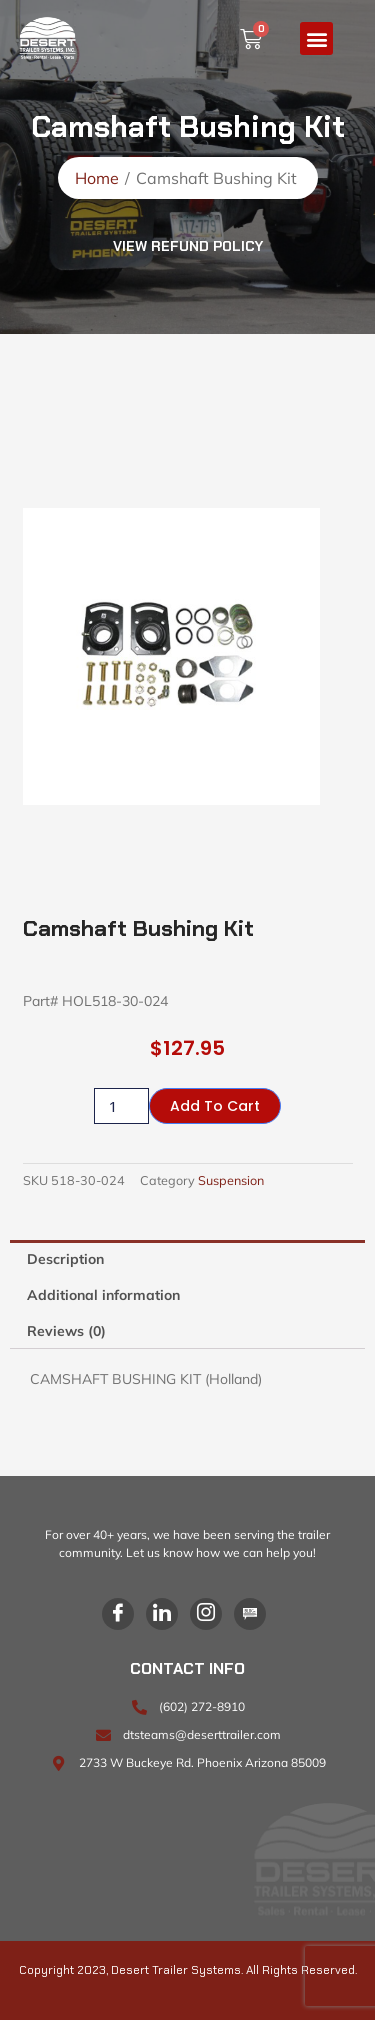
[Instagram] (206, 1614)
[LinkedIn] (162, 1614)
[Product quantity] (121, 1106)
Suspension (231, 1180)
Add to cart (215, 1106)
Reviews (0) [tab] (66, 1331)
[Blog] (250, 1614)
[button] (316, 38)
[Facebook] (118, 1614)
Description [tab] (65, 1259)
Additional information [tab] (103, 1295)
